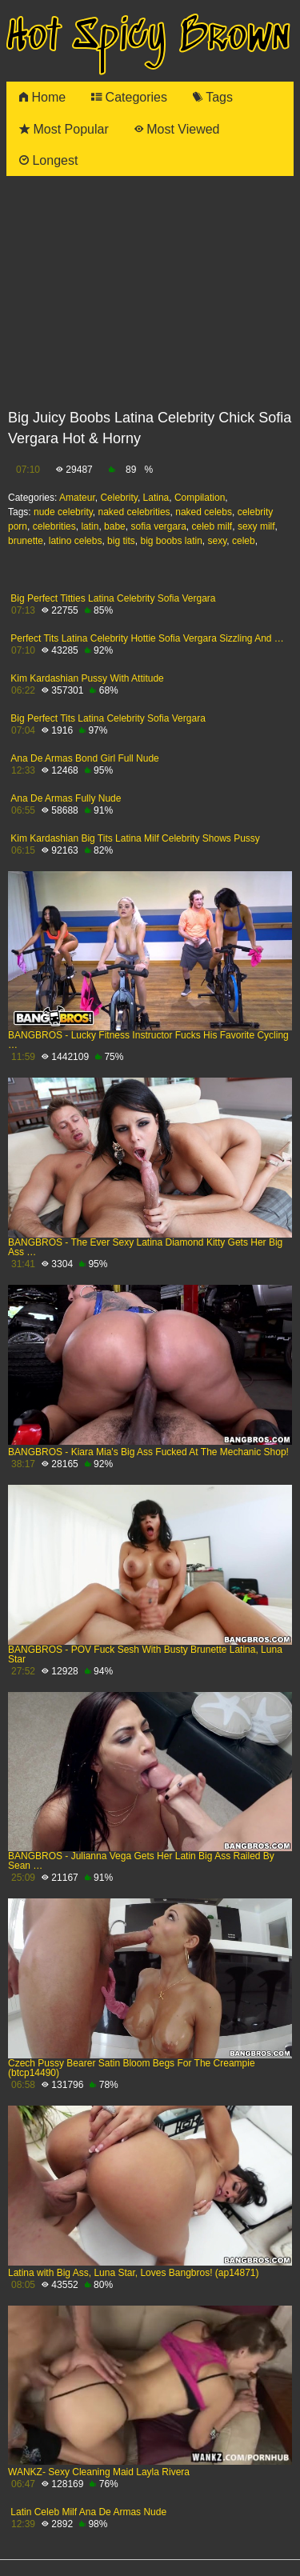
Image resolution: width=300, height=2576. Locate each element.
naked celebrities (134, 512)
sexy (217, 540)
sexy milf (256, 526)
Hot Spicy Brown (148, 37)
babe (115, 526)
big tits (121, 540)
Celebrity (118, 497)
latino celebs (75, 540)
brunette (25, 540)
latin (89, 526)
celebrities (54, 526)
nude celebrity (63, 512)
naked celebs (203, 512)
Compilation (199, 497)
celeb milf (212, 526)
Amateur (77, 497)
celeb (243, 540)
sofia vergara (158, 526)
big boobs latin (171, 540)
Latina (156, 497)
